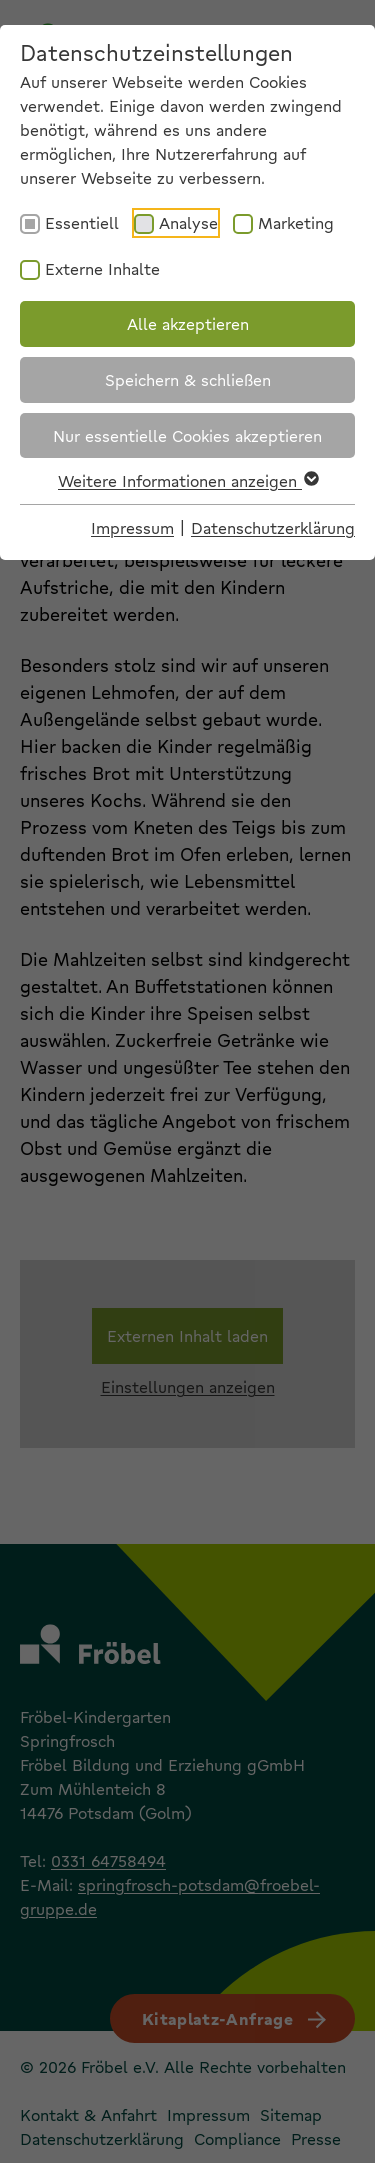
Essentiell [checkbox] (82, 222)
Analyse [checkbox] (188, 222)
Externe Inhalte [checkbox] (102, 268)
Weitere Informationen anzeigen (187, 480)
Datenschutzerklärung (273, 527)
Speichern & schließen (188, 379)
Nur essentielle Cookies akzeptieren (187, 435)
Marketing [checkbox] (296, 222)
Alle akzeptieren (188, 323)
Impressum (132, 527)
